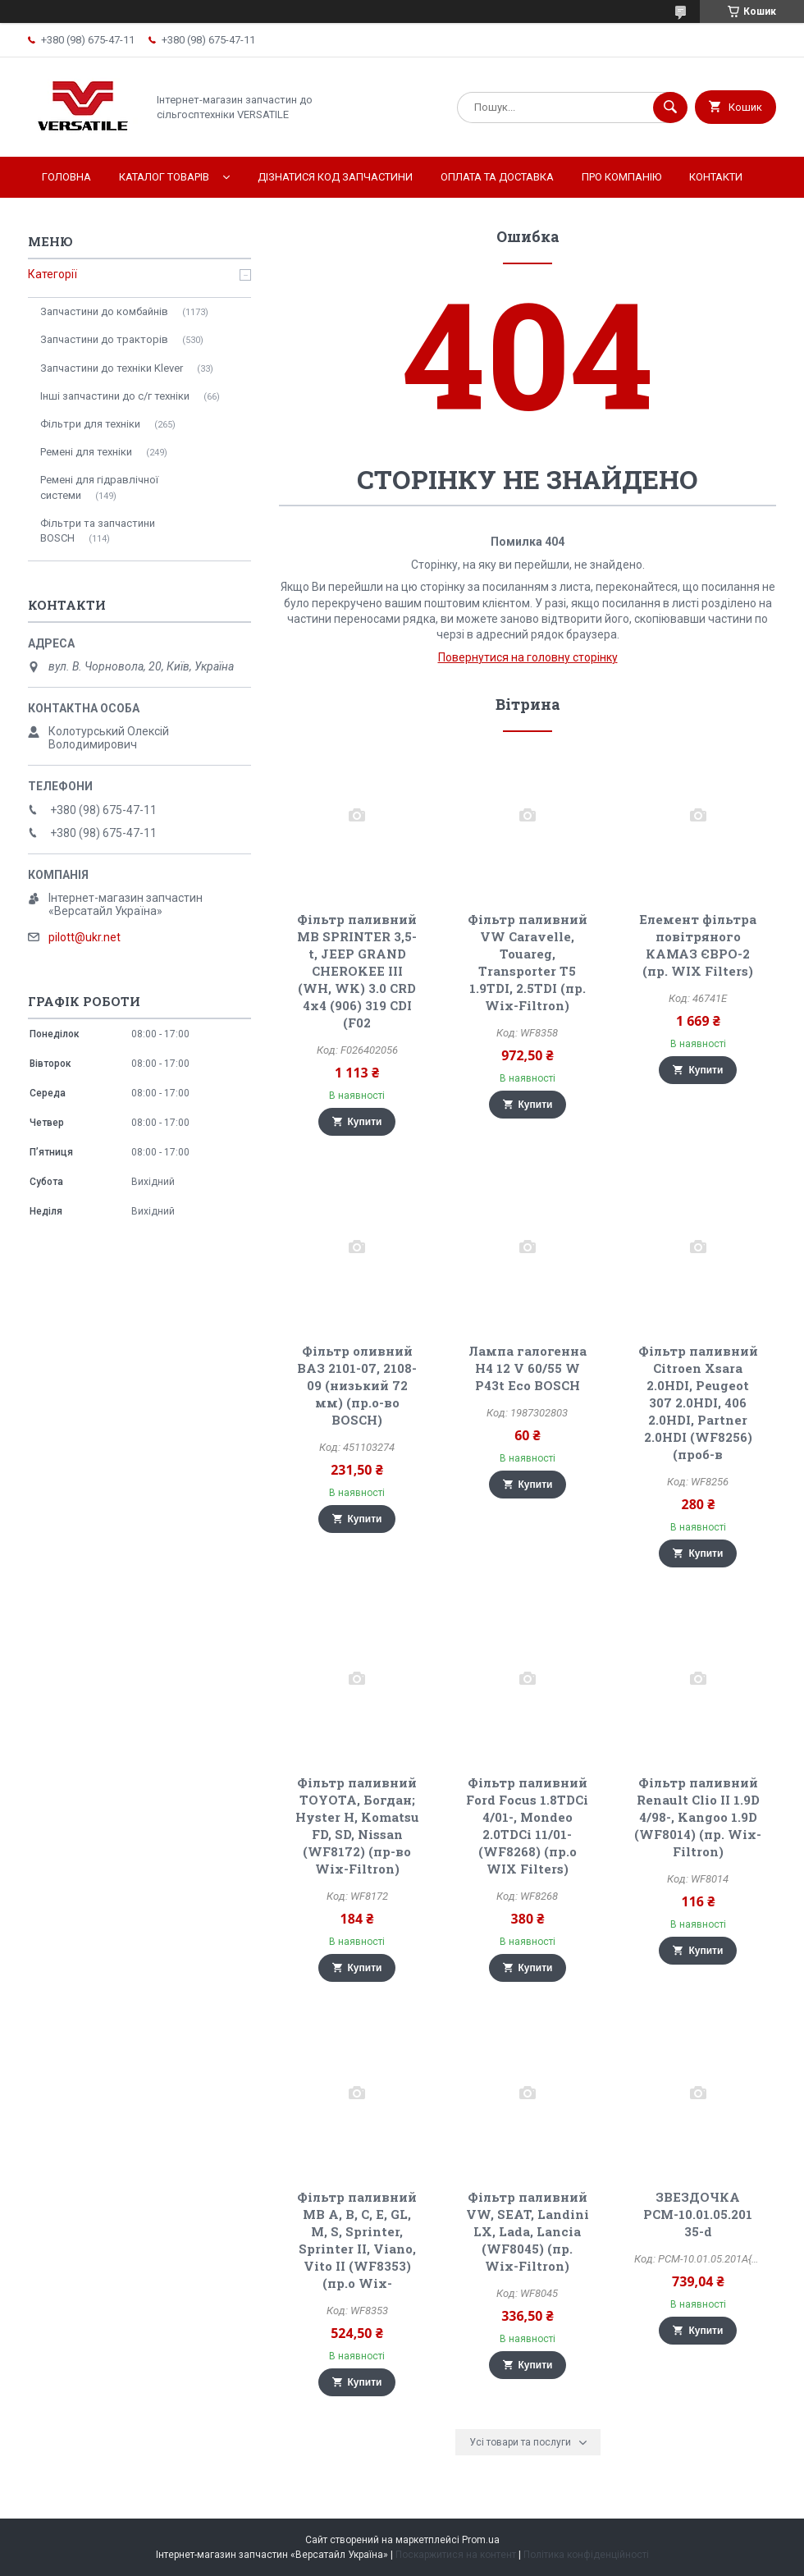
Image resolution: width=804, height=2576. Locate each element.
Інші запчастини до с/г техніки (115, 396)
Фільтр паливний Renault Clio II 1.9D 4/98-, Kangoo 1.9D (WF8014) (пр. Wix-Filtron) (697, 1817)
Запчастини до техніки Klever (111, 368)
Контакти (715, 177)
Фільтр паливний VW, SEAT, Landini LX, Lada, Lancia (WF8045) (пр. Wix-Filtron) (527, 2231)
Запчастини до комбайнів (104, 311)
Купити (365, 1122)
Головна (66, 177)
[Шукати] (670, 107)
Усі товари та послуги (520, 2442)
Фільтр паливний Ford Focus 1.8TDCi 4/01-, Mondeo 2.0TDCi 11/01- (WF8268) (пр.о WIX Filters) (527, 1825)
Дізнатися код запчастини (335, 177)
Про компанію (621, 177)
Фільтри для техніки (90, 424)
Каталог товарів (164, 177)
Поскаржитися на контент (455, 2554)
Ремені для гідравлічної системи (99, 487)
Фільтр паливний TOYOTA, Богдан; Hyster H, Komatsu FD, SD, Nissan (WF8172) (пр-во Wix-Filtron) (357, 1825)
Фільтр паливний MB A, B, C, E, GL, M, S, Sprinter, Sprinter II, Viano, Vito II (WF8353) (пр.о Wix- (357, 2240)
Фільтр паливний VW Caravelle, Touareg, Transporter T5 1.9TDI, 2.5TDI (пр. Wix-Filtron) (527, 962)
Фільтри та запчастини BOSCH (97, 530)
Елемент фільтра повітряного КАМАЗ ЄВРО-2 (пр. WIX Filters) (697, 945)
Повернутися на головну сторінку (528, 657)
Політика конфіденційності (586, 2554)
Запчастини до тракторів (104, 339)
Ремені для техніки (86, 452)
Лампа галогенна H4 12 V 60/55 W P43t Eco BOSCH (527, 1368)
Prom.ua (481, 2540)
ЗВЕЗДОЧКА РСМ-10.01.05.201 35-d (697, 2214)
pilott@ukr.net (84, 937)
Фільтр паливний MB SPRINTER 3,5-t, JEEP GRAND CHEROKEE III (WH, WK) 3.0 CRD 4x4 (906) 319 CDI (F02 (357, 971)
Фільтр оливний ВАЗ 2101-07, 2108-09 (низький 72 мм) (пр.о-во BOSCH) (357, 1385)
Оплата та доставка (497, 177)
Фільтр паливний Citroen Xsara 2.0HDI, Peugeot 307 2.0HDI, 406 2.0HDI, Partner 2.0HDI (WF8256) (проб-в (698, 1402)
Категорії (52, 274)
